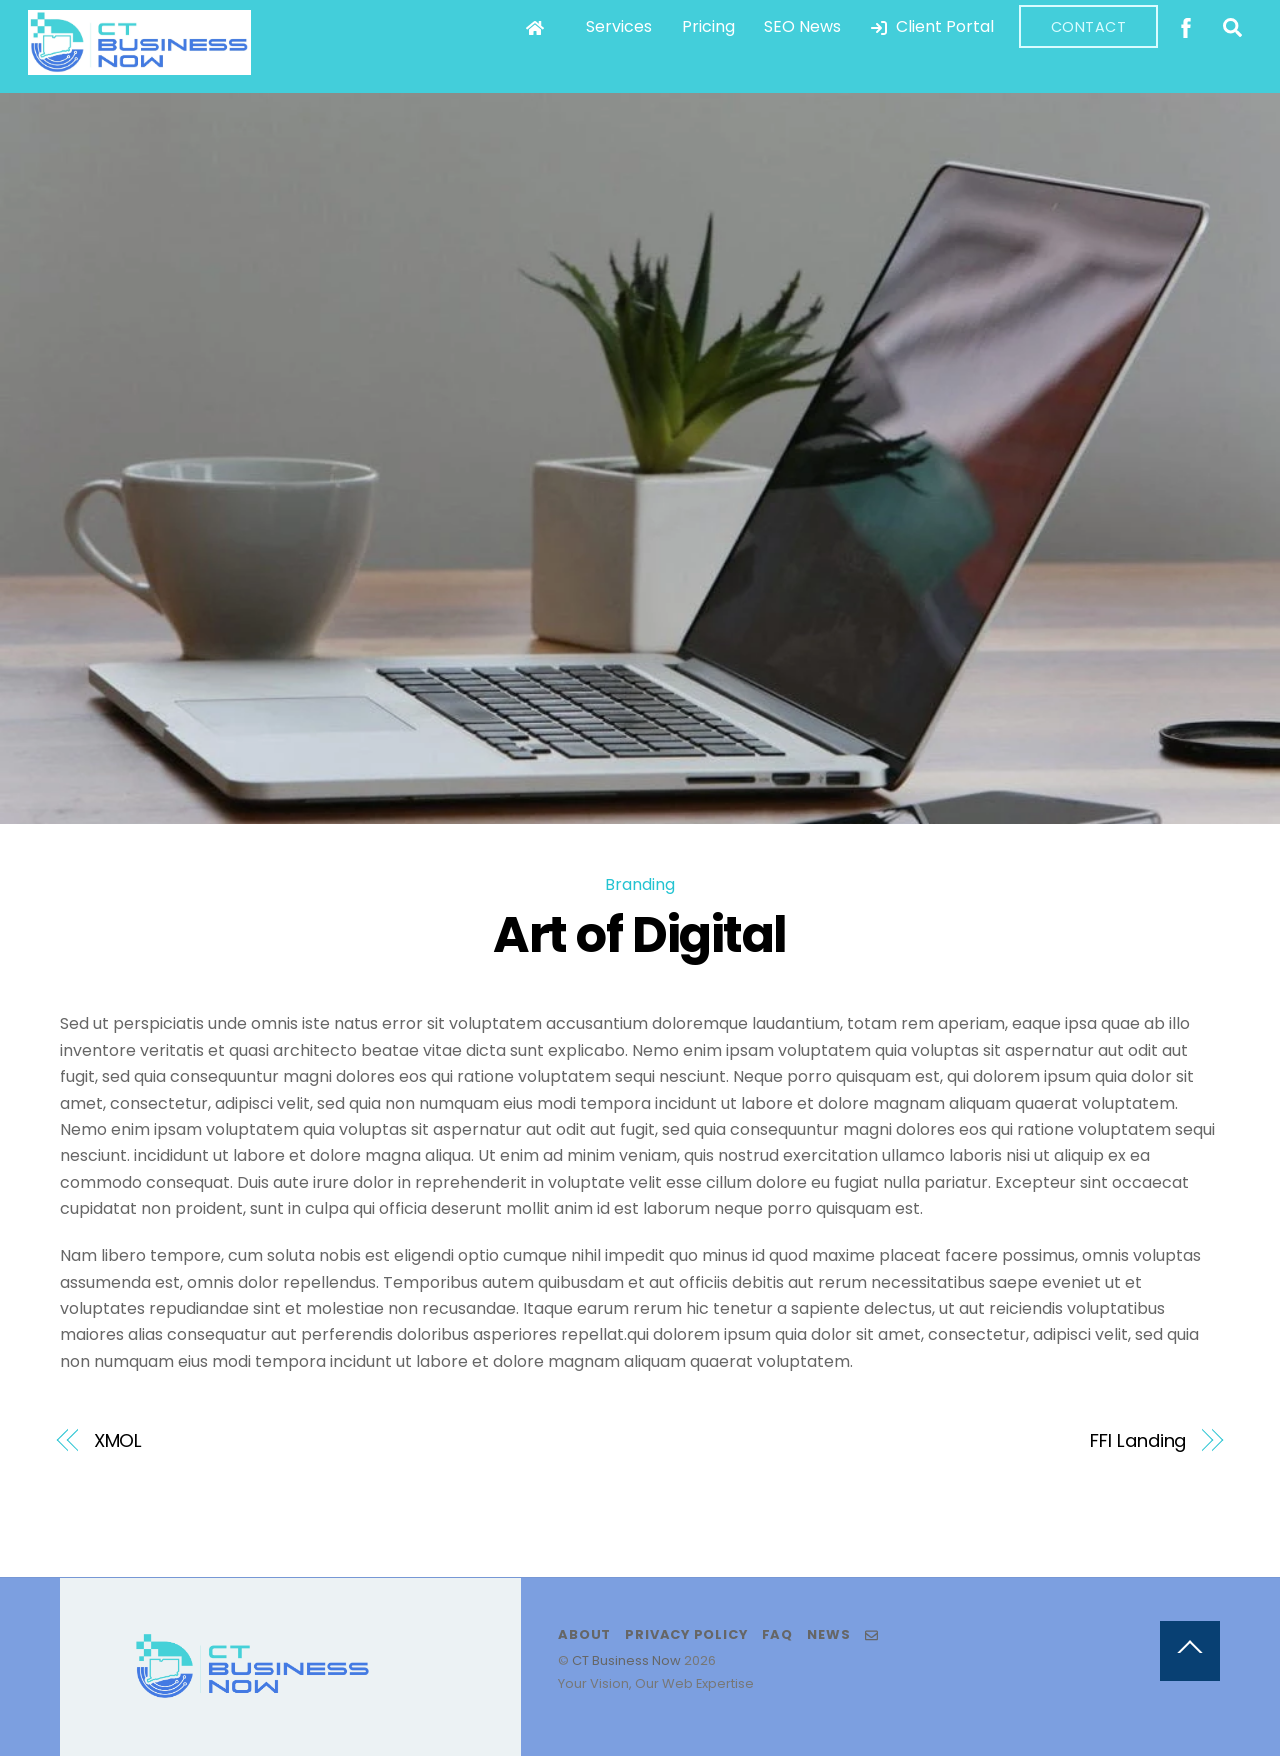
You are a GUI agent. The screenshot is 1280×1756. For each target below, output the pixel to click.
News (828, 1634)
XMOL (118, 1440)
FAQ (777, 1634)
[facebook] (1186, 25)
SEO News (802, 26)
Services (619, 26)
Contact (1089, 27)
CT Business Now (626, 1660)
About (584, 1634)
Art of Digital (639, 934)
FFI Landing (1138, 1440)
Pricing (708, 26)
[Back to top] (1190, 1651)
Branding (640, 884)
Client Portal (932, 26)
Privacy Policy (686, 1634)
